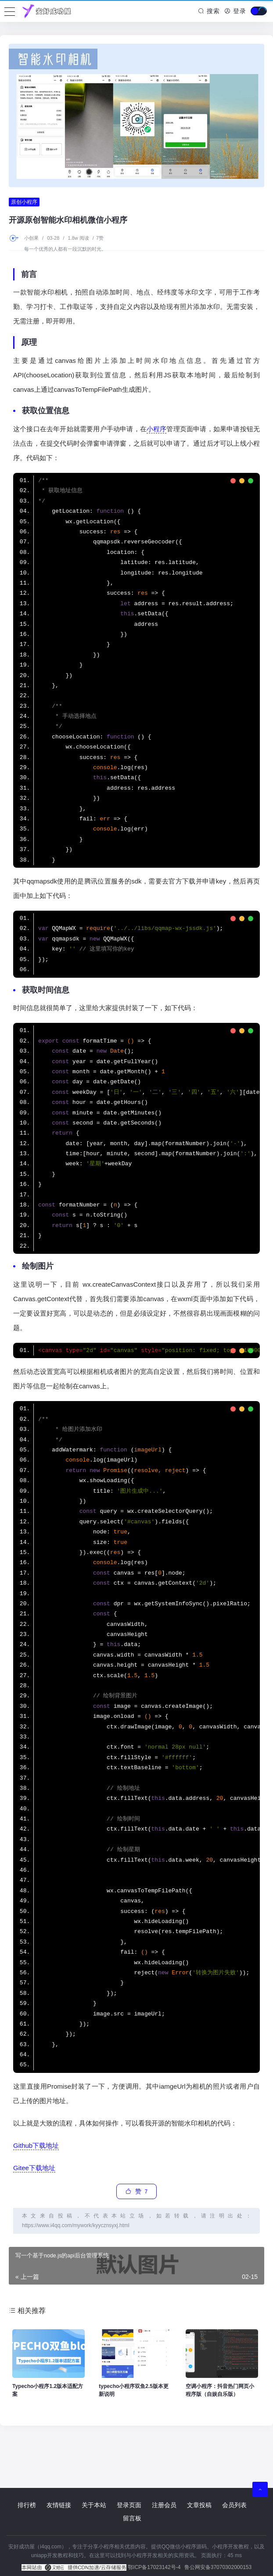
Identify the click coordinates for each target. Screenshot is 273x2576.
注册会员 (164, 2505)
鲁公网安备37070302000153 (217, 2567)
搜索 (209, 10)
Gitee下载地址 (34, 2168)
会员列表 (234, 2505)
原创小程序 (24, 202)
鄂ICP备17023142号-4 (154, 2567)
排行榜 (27, 2505)
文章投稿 (199, 2505)
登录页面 (129, 2505)
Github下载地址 (36, 2145)
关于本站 (94, 2505)
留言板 (132, 2518)
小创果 (32, 238)
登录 (235, 10)
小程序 (157, 429)
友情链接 (59, 2505)
